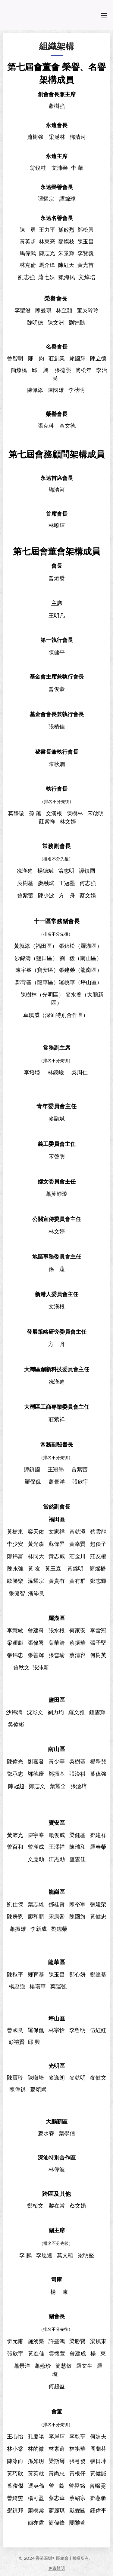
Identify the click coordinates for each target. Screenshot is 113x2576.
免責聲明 (56, 2568)
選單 (104, 15)
